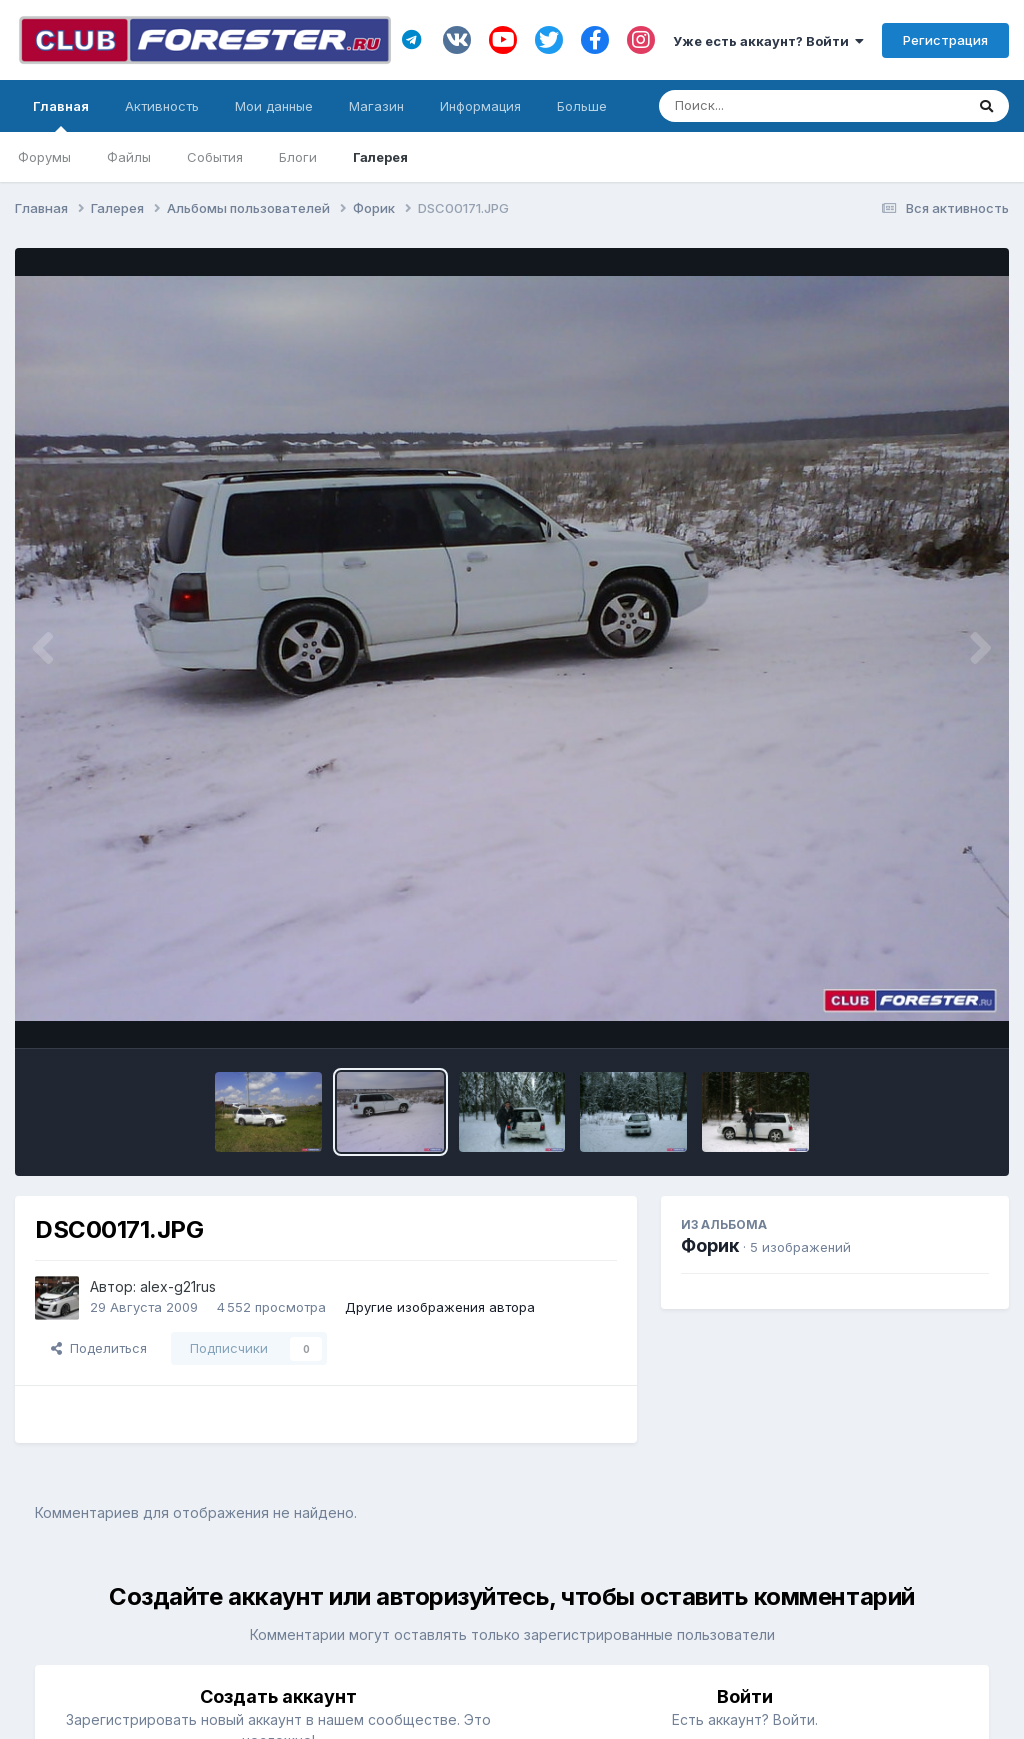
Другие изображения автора (440, 1307)
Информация (480, 106)
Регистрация (945, 40)
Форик (710, 1245)
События (215, 157)
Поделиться (99, 1348)
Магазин (376, 106)
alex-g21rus (178, 1286)
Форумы (44, 157)
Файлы (129, 157)
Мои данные (274, 106)
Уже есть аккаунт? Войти (768, 41)
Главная (61, 115)
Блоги (298, 157)
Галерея (380, 157)
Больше (582, 106)
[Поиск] (773, 106)
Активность (162, 106)
